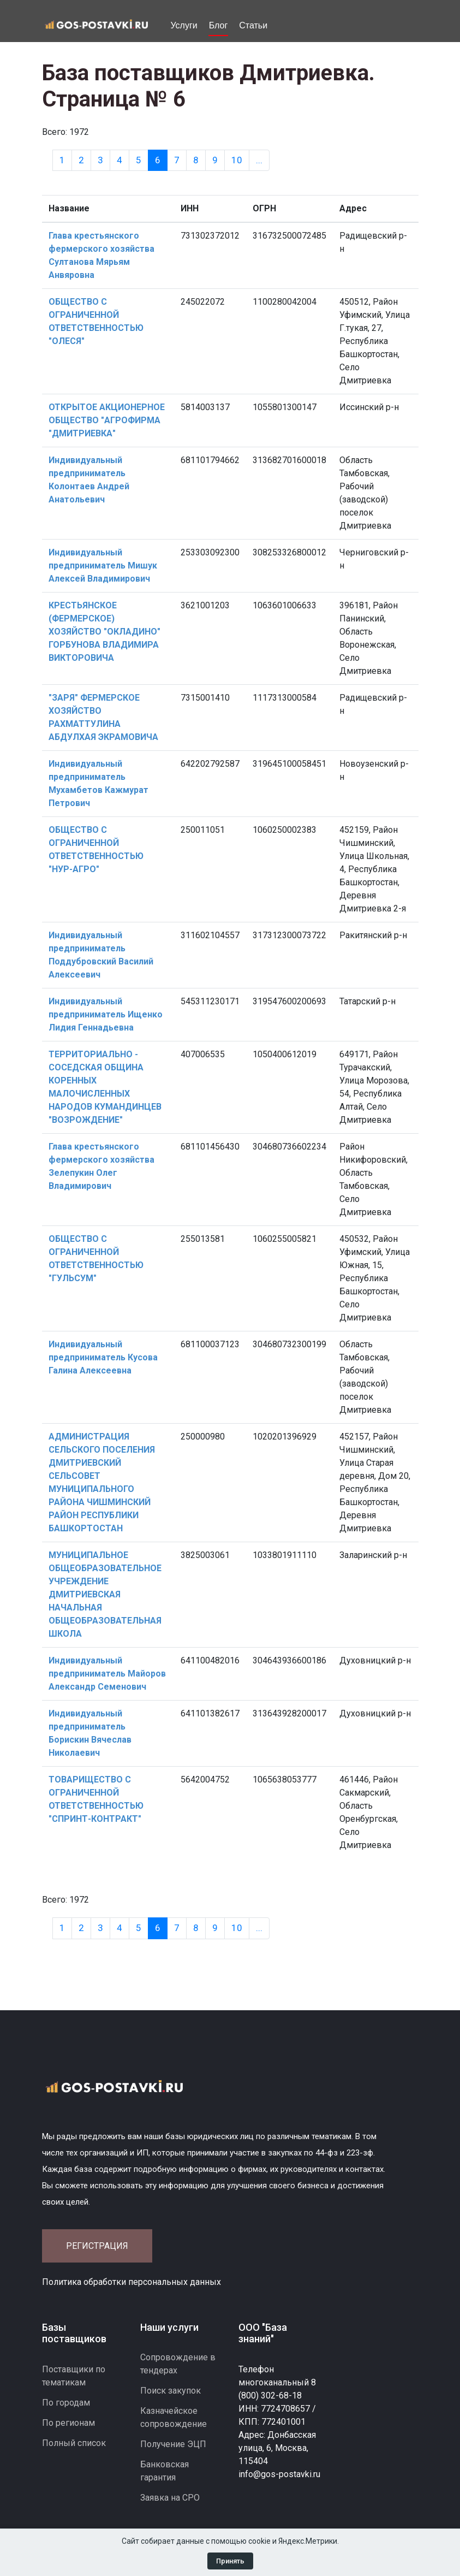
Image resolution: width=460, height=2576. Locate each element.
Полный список (74, 2443)
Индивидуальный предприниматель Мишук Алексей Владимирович (103, 565)
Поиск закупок (170, 2390)
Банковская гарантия (164, 2471)
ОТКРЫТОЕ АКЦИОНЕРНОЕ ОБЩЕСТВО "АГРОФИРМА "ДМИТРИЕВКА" (107, 420)
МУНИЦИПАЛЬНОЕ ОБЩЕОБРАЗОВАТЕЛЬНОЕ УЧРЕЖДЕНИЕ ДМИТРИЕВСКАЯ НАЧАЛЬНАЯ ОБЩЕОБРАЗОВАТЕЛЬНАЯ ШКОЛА (105, 1594)
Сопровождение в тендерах (178, 2364)
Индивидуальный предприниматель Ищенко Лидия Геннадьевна (106, 1014)
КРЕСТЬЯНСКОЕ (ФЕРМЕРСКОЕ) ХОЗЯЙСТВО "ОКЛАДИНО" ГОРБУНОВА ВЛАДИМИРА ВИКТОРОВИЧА (104, 631)
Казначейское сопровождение (173, 2417)
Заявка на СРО (170, 2497)
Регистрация (97, 2246)
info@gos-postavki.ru (279, 2474)
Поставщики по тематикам (73, 2376)
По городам (66, 2402)
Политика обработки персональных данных (131, 2282)
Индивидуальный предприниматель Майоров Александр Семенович (107, 1673)
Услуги (184, 25)
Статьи (253, 25)
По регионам (68, 2423)
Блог (218, 25)
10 (236, 160)
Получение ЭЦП (173, 2444)
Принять (230, 2561)
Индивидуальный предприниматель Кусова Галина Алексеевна (103, 1357)
